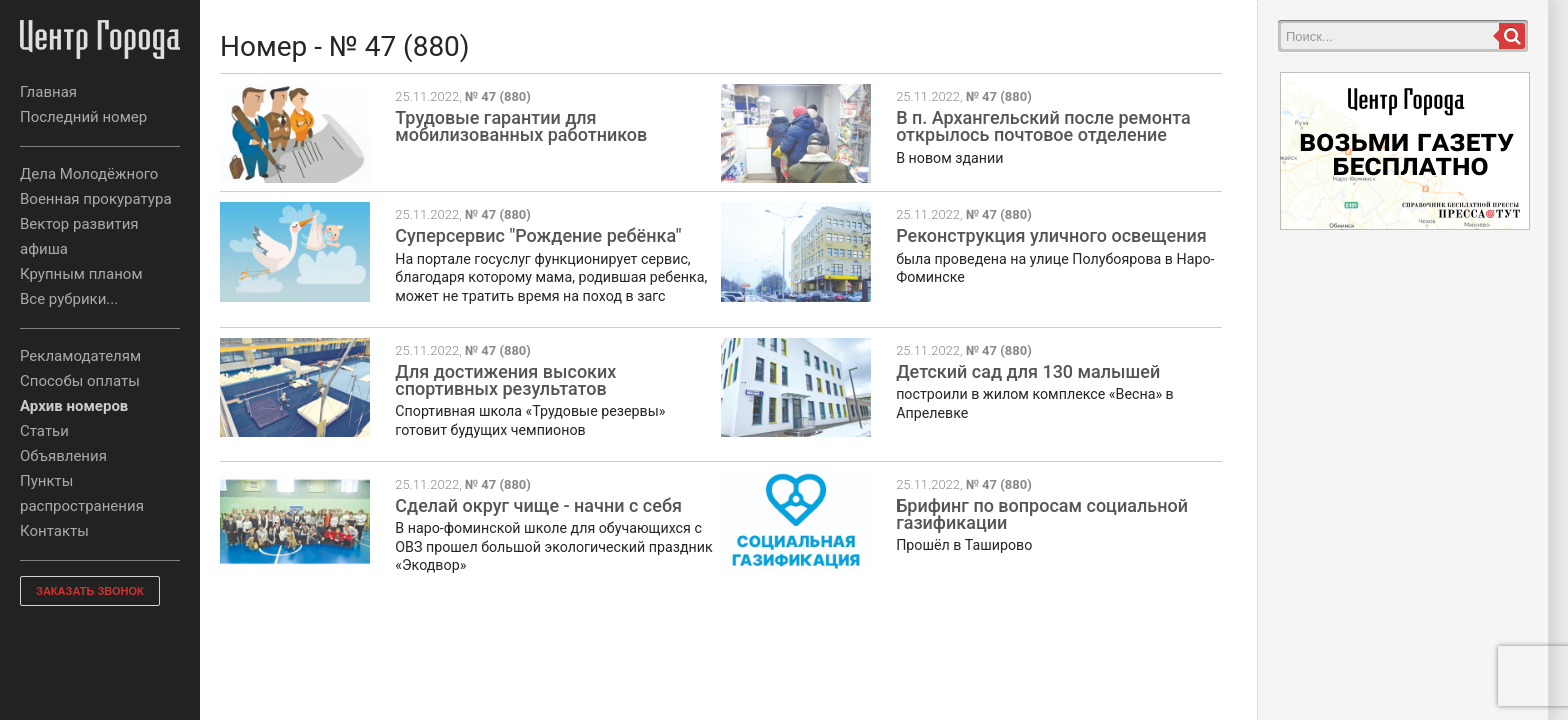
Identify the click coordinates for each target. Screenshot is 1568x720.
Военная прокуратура (96, 199)
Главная (48, 92)
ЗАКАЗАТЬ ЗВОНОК (90, 591)
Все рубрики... (69, 299)
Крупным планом (81, 274)
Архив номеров (74, 406)
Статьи (44, 431)
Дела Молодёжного (89, 174)
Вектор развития (79, 224)
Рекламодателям (80, 356)
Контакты (54, 531)
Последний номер (83, 117)
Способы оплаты (80, 381)
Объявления (63, 456)
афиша (44, 249)
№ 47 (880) (498, 96)
